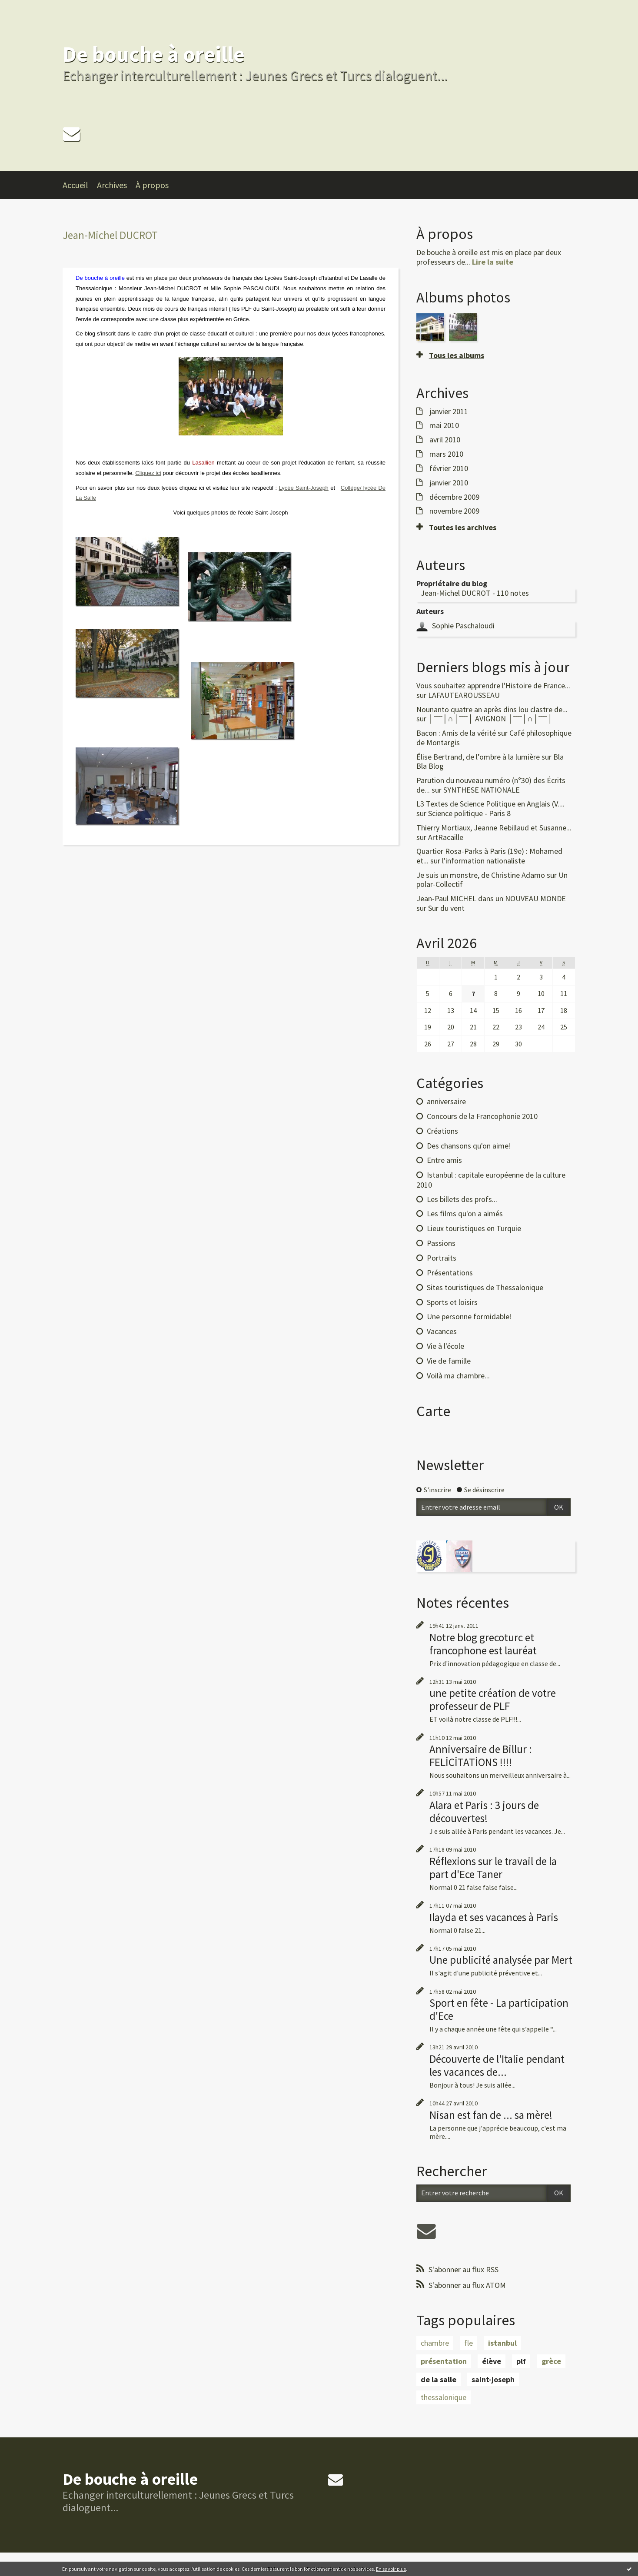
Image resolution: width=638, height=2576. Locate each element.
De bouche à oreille (154, 54)
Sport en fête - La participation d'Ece (498, 2009)
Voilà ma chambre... (458, 1376)
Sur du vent (446, 908)
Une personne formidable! (469, 1316)
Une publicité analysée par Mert (500, 1960)
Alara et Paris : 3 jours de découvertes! (484, 1811)
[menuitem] (80, 185)
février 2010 (448, 468)
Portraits (441, 1258)
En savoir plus (391, 2569)
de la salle (438, 2379)
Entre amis (444, 1160)
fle (468, 2343)
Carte (433, 1411)
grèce (551, 2361)
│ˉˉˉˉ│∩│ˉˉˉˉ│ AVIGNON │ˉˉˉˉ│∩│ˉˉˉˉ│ (490, 719)
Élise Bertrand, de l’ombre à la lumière (478, 757)
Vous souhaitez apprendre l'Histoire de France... (493, 685)
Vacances (442, 1331)
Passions (441, 1243)
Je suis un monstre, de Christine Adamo (480, 875)
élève (491, 2361)
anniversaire (446, 1101)
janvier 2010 (448, 483)
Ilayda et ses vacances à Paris (493, 1917)
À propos (152, 184)
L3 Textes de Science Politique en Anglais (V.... (490, 804)
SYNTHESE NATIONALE (481, 790)
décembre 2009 (454, 497)
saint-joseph (493, 2379)
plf (521, 2361)
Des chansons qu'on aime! (469, 1146)
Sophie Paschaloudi (463, 626)
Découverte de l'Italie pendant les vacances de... (497, 2065)
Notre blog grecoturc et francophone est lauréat (483, 1643)
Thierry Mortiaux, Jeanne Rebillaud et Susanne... (494, 828)
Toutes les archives (462, 527)
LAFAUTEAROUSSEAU (464, 695)
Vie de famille (449, 1361)
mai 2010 (444, 425)
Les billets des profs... (462, 1199)
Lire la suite (492, 262)
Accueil (75, 184)
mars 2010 (446, 454)
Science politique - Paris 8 (469, 813)
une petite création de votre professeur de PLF (492, 1699)
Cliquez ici (148, 473)
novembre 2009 (454, 511)
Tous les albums (456, 355)
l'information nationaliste (483, 861)
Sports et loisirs (452, 1302)
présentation (444, 2361)
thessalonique (443, 2397)
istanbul (502, 2343)
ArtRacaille (445, 837)
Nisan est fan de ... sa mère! (490, 2115)
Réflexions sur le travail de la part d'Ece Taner (493, 1867)
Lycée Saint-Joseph (303, 488)
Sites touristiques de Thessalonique (485, 1287)
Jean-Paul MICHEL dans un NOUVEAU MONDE (491, 898)
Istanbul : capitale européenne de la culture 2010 (491, 1180)
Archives (112, 184)
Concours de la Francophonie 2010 (482, 1116)
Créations (442, 1131)
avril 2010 (444, 440)
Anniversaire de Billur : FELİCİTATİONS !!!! (480, 1755)
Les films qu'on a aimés (465, 1213)
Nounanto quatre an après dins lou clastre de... (492, 709)
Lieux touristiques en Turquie (474, 1228)
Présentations (450, 1273)
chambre (435, 2343)
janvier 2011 (448, 411)
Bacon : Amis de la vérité (456, 733)
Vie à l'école (445, 1346)
